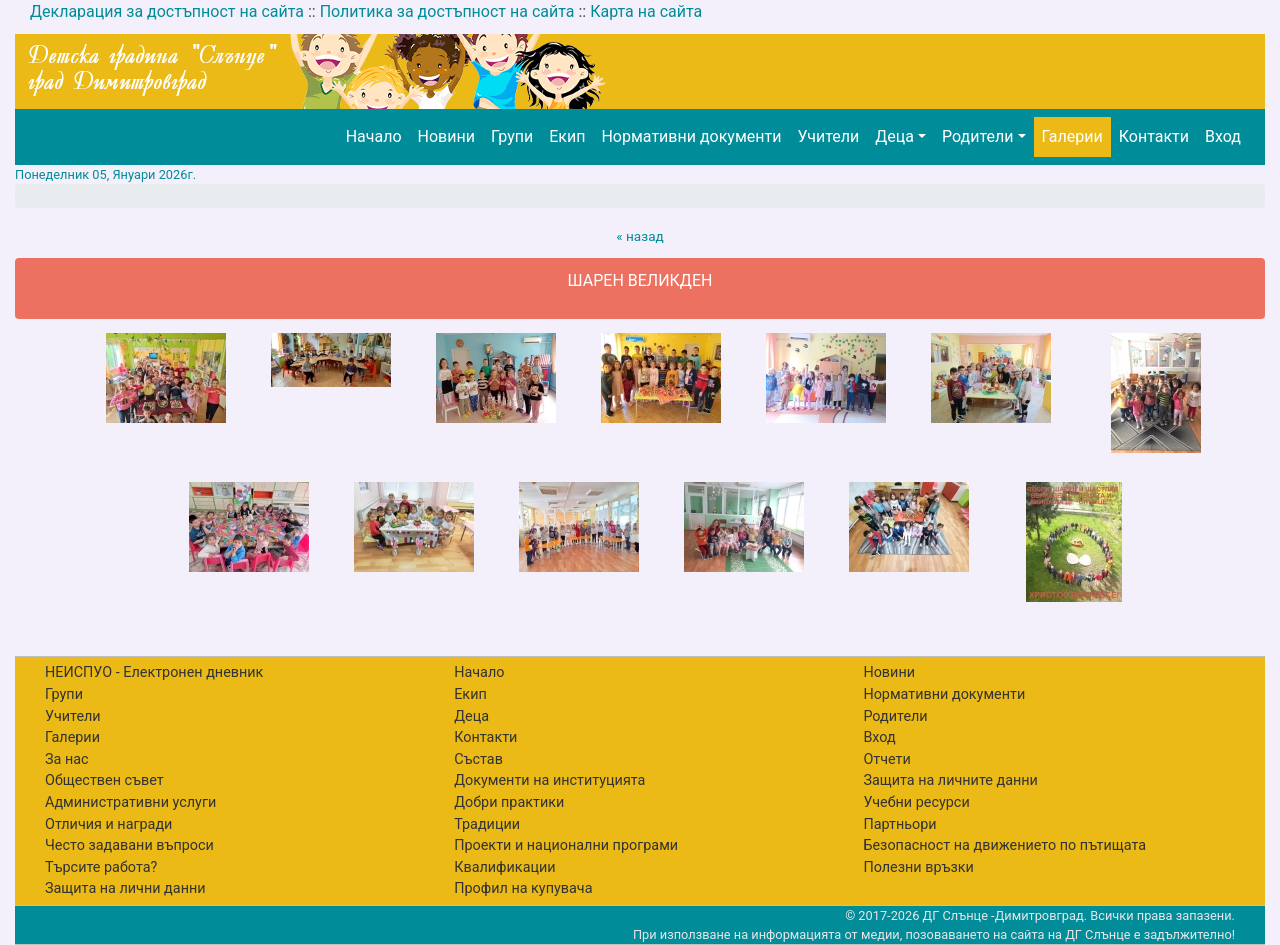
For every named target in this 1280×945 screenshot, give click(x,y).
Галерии (1072, 136)
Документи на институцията (549, 780)
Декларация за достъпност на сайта (167, 11)
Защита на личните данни (950, 780)
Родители (977, 136)
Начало (374, 136)
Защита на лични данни (125, 888)
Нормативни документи (691, 136)
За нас (67, 759)
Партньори (899, 824)
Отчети (886, 759)
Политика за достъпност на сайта (447, 11)
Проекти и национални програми (566, 845)
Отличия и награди (108, 824)
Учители (828, 136)
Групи (512, 136)
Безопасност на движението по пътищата (1004, 845)
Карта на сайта (646, 11)
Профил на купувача (523, 888)
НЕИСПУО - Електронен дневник (154, 672)
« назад (640, 236)
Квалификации (504, 867)
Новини (446, 136)
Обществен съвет (104, 780)
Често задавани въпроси (129, 845)
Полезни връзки (918, 867)
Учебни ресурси (916, 802)
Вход (1223, 136)
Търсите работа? (101, 867)
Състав (478, 759)
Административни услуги (130, 802)
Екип (567, 136)
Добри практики (509, 802)
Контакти (1154, 136)
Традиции (487, 824)
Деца (894, 136)
